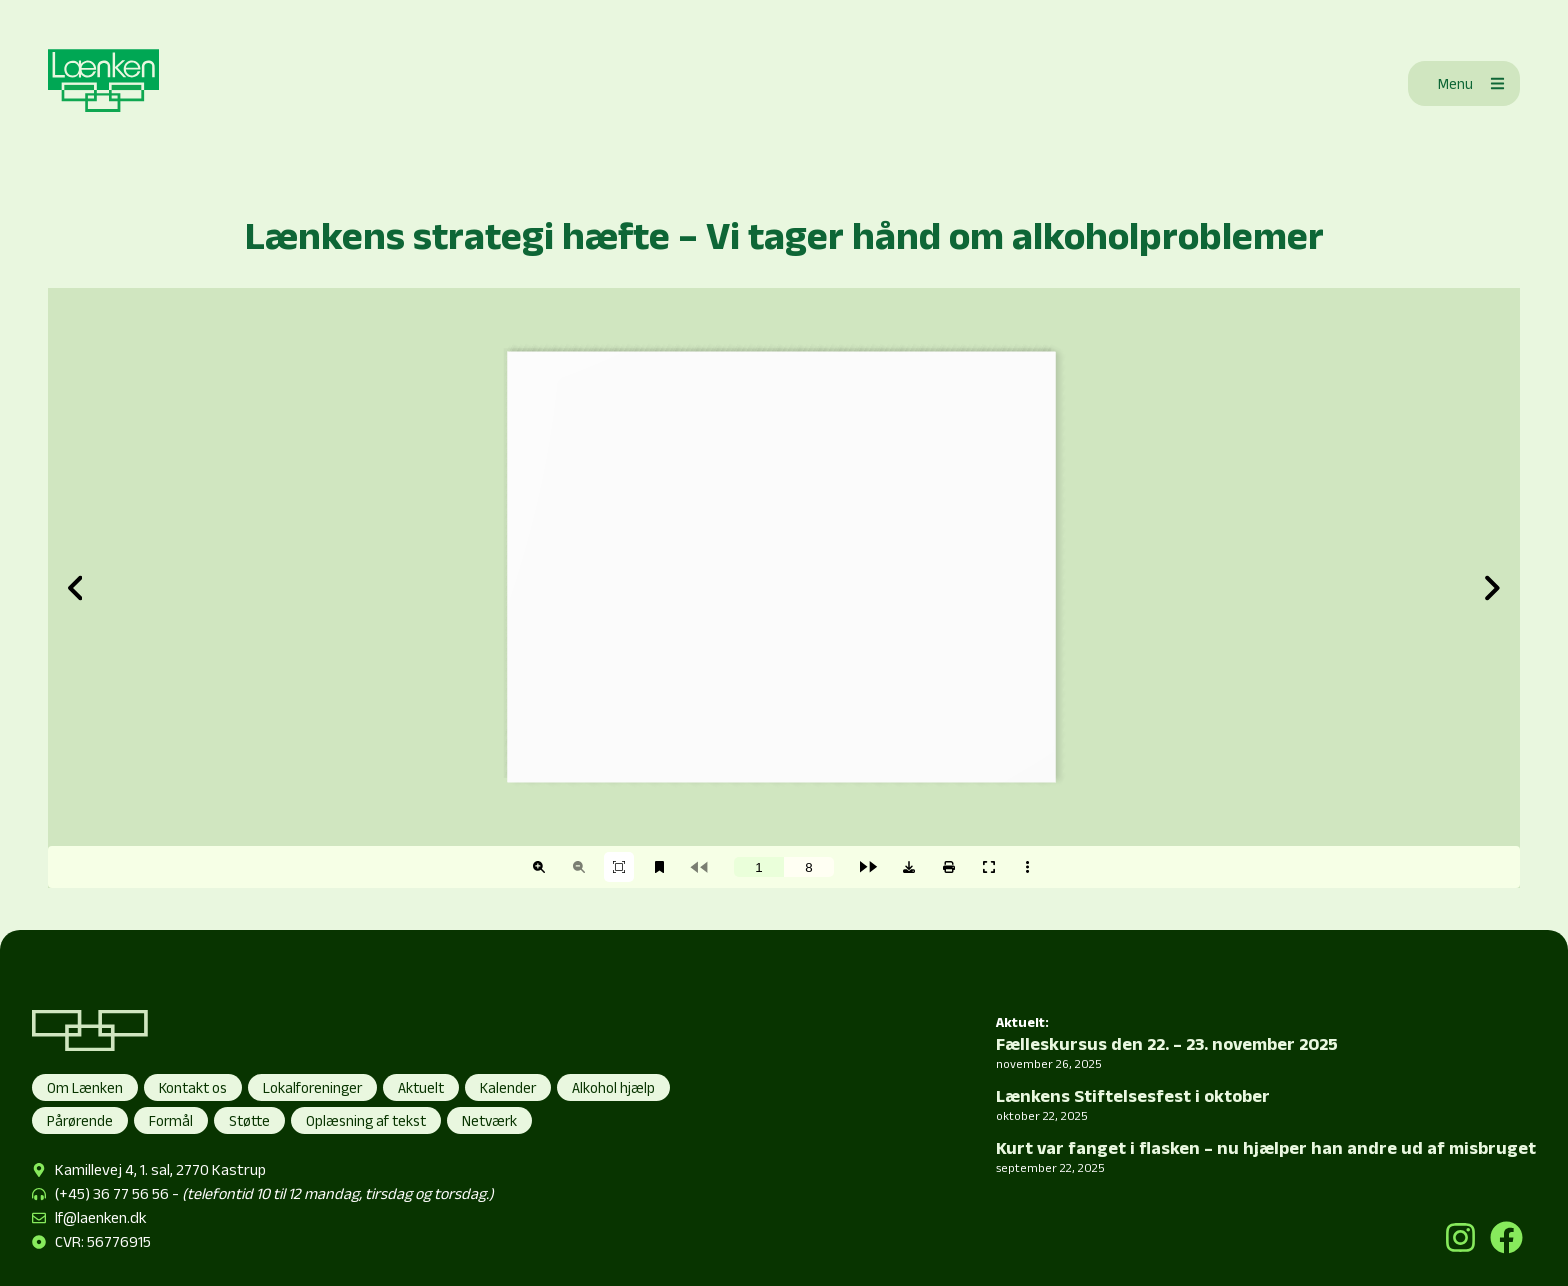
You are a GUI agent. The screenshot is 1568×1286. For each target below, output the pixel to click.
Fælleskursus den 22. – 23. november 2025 (1167, 1044)
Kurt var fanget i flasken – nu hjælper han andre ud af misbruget (1266, 1148)
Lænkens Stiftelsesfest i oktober (1133, 1096)
